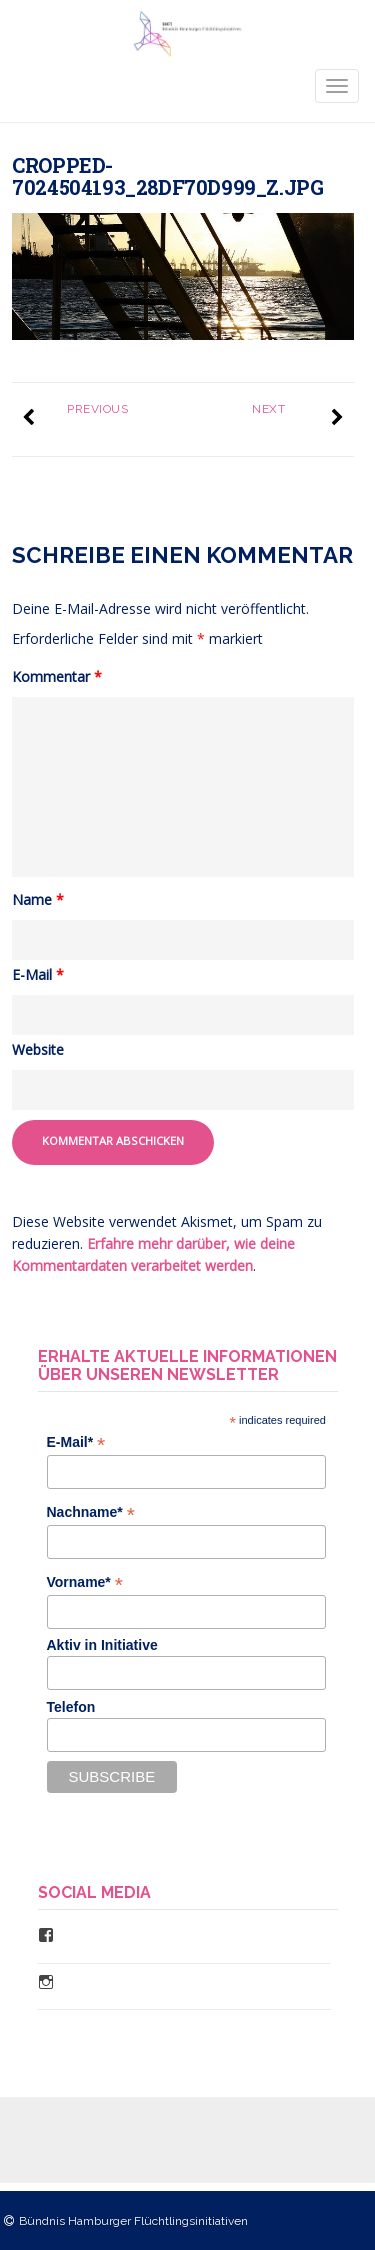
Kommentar (57, 676)
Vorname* (85, 1582)
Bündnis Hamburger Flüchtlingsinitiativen (133, 2221)
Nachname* (91, 1512)
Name (38, 899)
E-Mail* (76, 1442)
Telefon (71, 1707)
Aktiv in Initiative (102, 1645)
